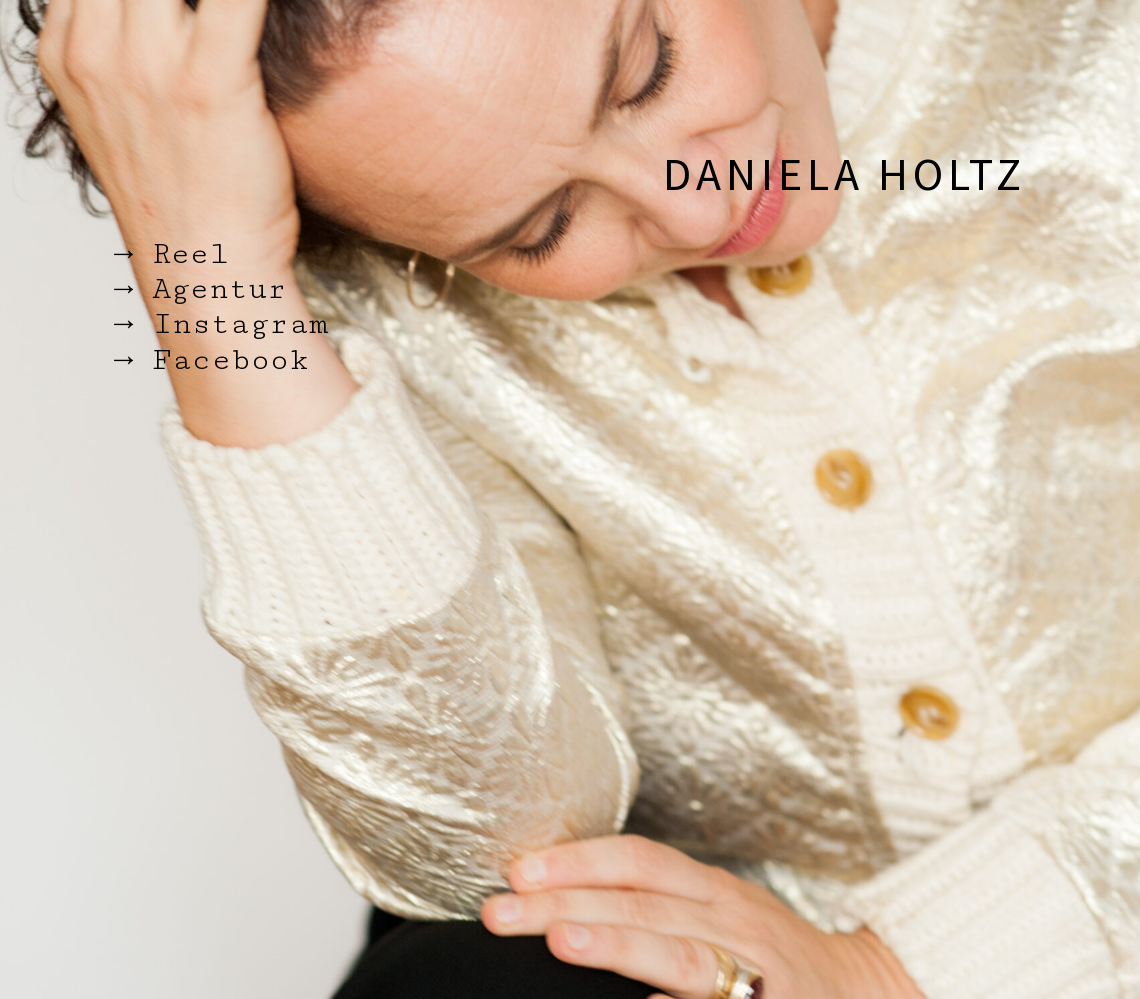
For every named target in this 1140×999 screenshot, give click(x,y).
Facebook (230, 360)
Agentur (219, 289)
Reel (190, 254)
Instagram (240, 324)
